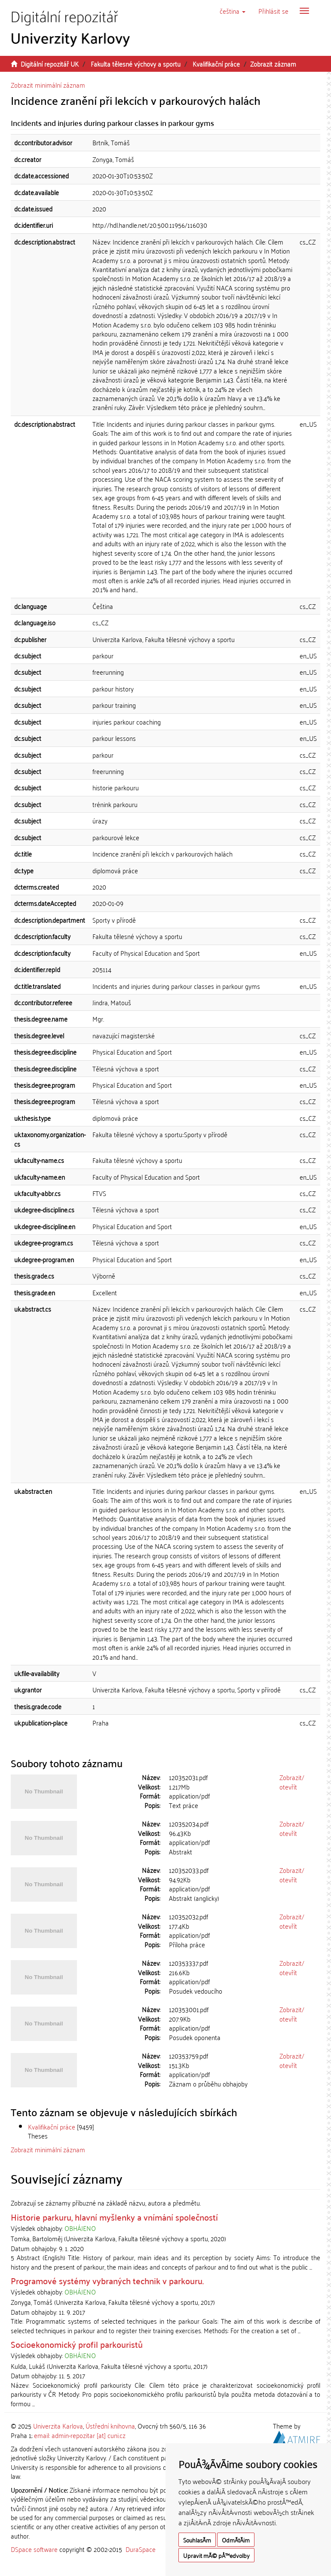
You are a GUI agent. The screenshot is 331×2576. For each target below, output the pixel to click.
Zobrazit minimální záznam (48, 85)
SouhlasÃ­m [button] (197, 2539)
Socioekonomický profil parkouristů (77, 2344)
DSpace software (34, 2549)
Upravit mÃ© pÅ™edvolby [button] (216, 2555)
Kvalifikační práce (216, 64)
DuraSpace (141, 2549)
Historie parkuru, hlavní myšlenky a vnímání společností (114, 2216)
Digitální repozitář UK (50, 64)
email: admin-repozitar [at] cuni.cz (80, 2435)
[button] (232, 10)
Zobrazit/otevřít (291, 1781)
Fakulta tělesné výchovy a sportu (136, 64)
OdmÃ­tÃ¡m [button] (236, 2539)
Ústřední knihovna (110, 2426)
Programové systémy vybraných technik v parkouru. (107, 2280)
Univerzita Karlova (58, 2426)
